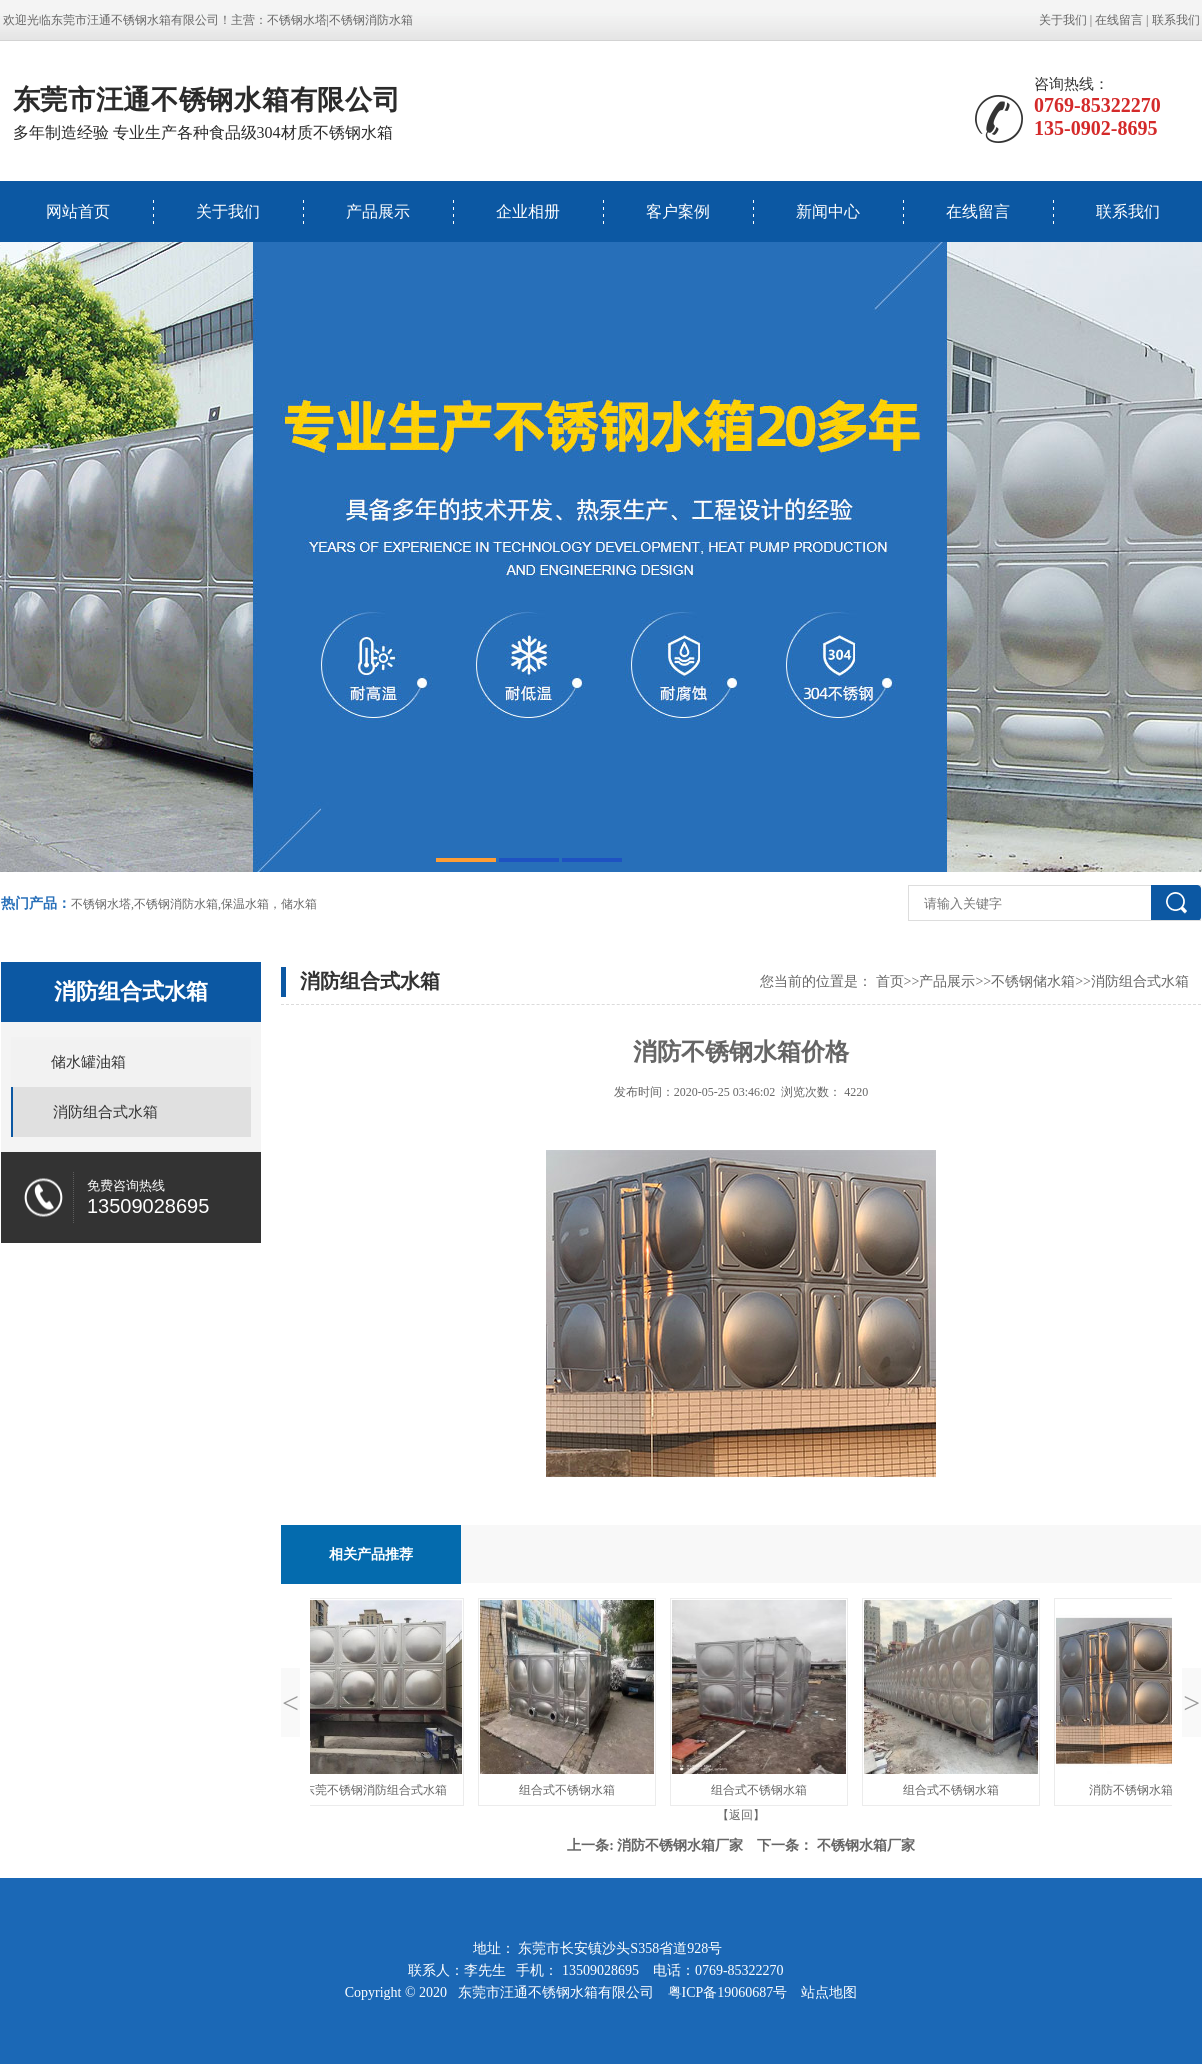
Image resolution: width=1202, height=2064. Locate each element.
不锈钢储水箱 (1033, 981)
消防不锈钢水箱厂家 (680, 1845)
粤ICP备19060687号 (729, 1992)
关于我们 (1063, 20)
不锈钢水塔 (297, 20)
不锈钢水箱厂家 (866, 1845)
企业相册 (528, 211)
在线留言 (1119, 20)
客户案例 (678, 211)
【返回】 (741, 1815)
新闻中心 (828, 211)
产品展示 (378, 211)
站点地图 (829, 1992)
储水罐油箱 (88, 1062)
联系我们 (1176, 20)
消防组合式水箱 (105, 1112)
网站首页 (78, 211)
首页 (890, 981)
